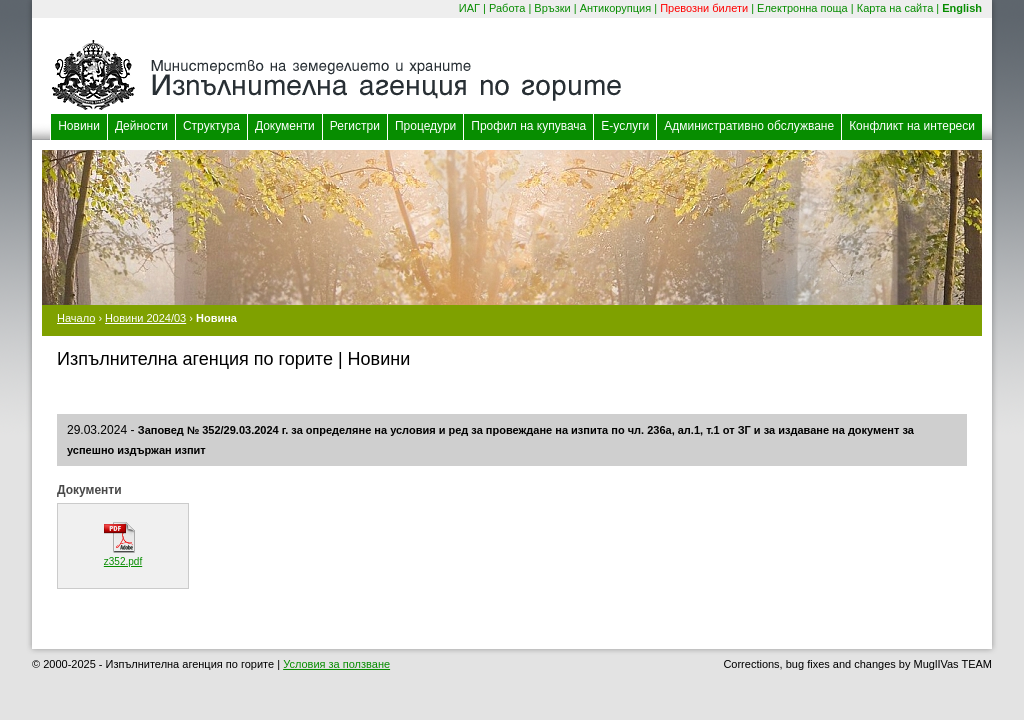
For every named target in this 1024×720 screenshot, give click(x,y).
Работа (507, 8)
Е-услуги (625, 126)
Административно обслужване (749, 126)
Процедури (425, 126)
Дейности (141, 126)
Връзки (552, 8)
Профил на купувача (528, 126)
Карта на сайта (895, 8)
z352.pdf (123, 561)
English (962, 8)
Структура (211, 126)
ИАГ (469, 8)
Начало (76, 318)
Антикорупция (616, 8)
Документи (285, 126)
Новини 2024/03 (145, 318)
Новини (79, 126)
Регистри (355, 126)
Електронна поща (802, 8)
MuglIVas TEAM (953, 664)
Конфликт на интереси (912, 126)
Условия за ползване (336, 664)
